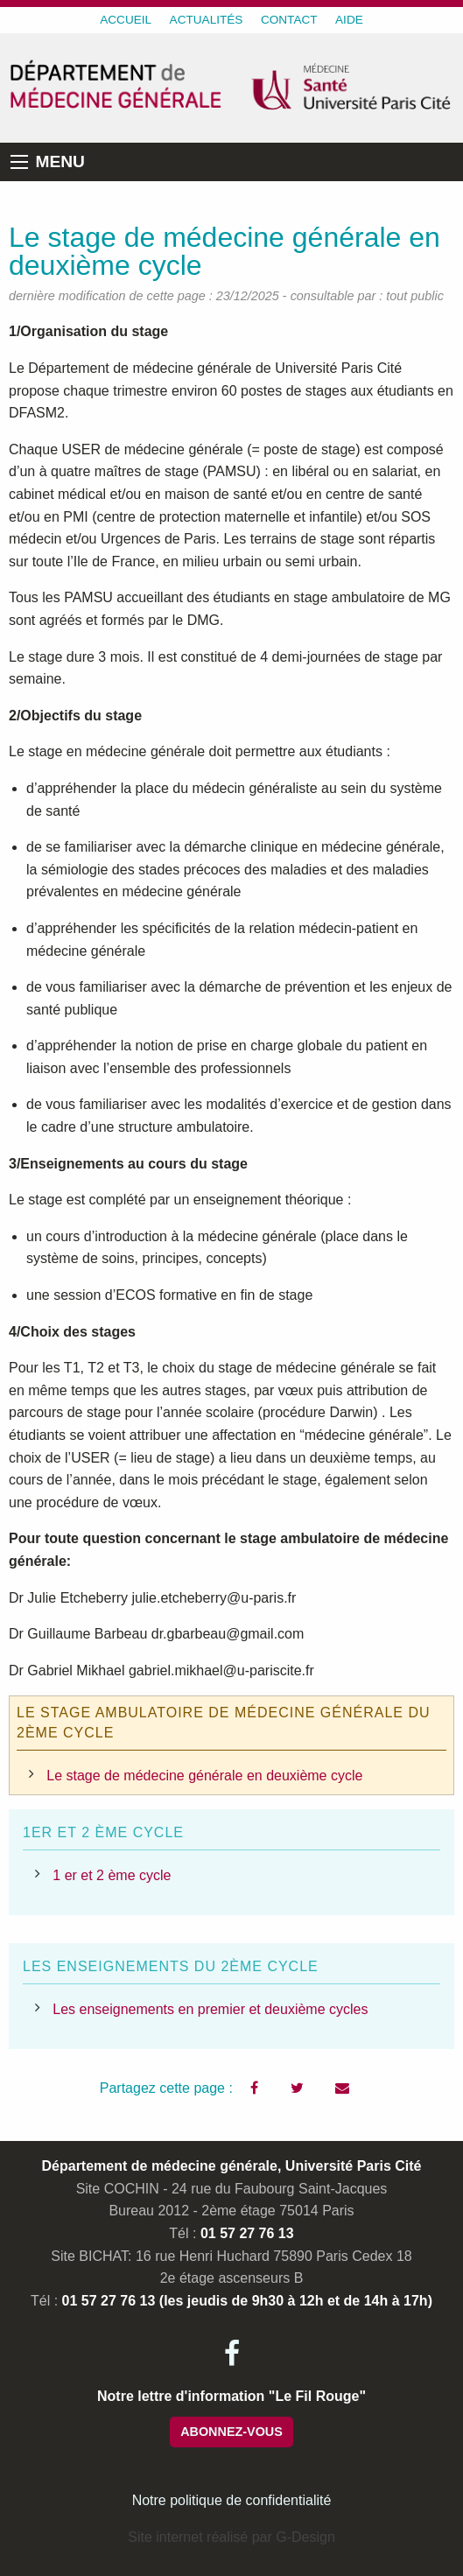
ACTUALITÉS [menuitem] (206, 19)
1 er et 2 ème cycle (112, 1875)
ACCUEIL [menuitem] (125, 19)
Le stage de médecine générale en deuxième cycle (204, 1775)
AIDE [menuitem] (349, 19)
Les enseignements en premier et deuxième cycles (210, 2009)
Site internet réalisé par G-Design (231, 2537)
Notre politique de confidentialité (232, 2500)
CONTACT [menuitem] (289, 19)
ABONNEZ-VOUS (231, 2432)
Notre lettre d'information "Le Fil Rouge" (231, 2396)
